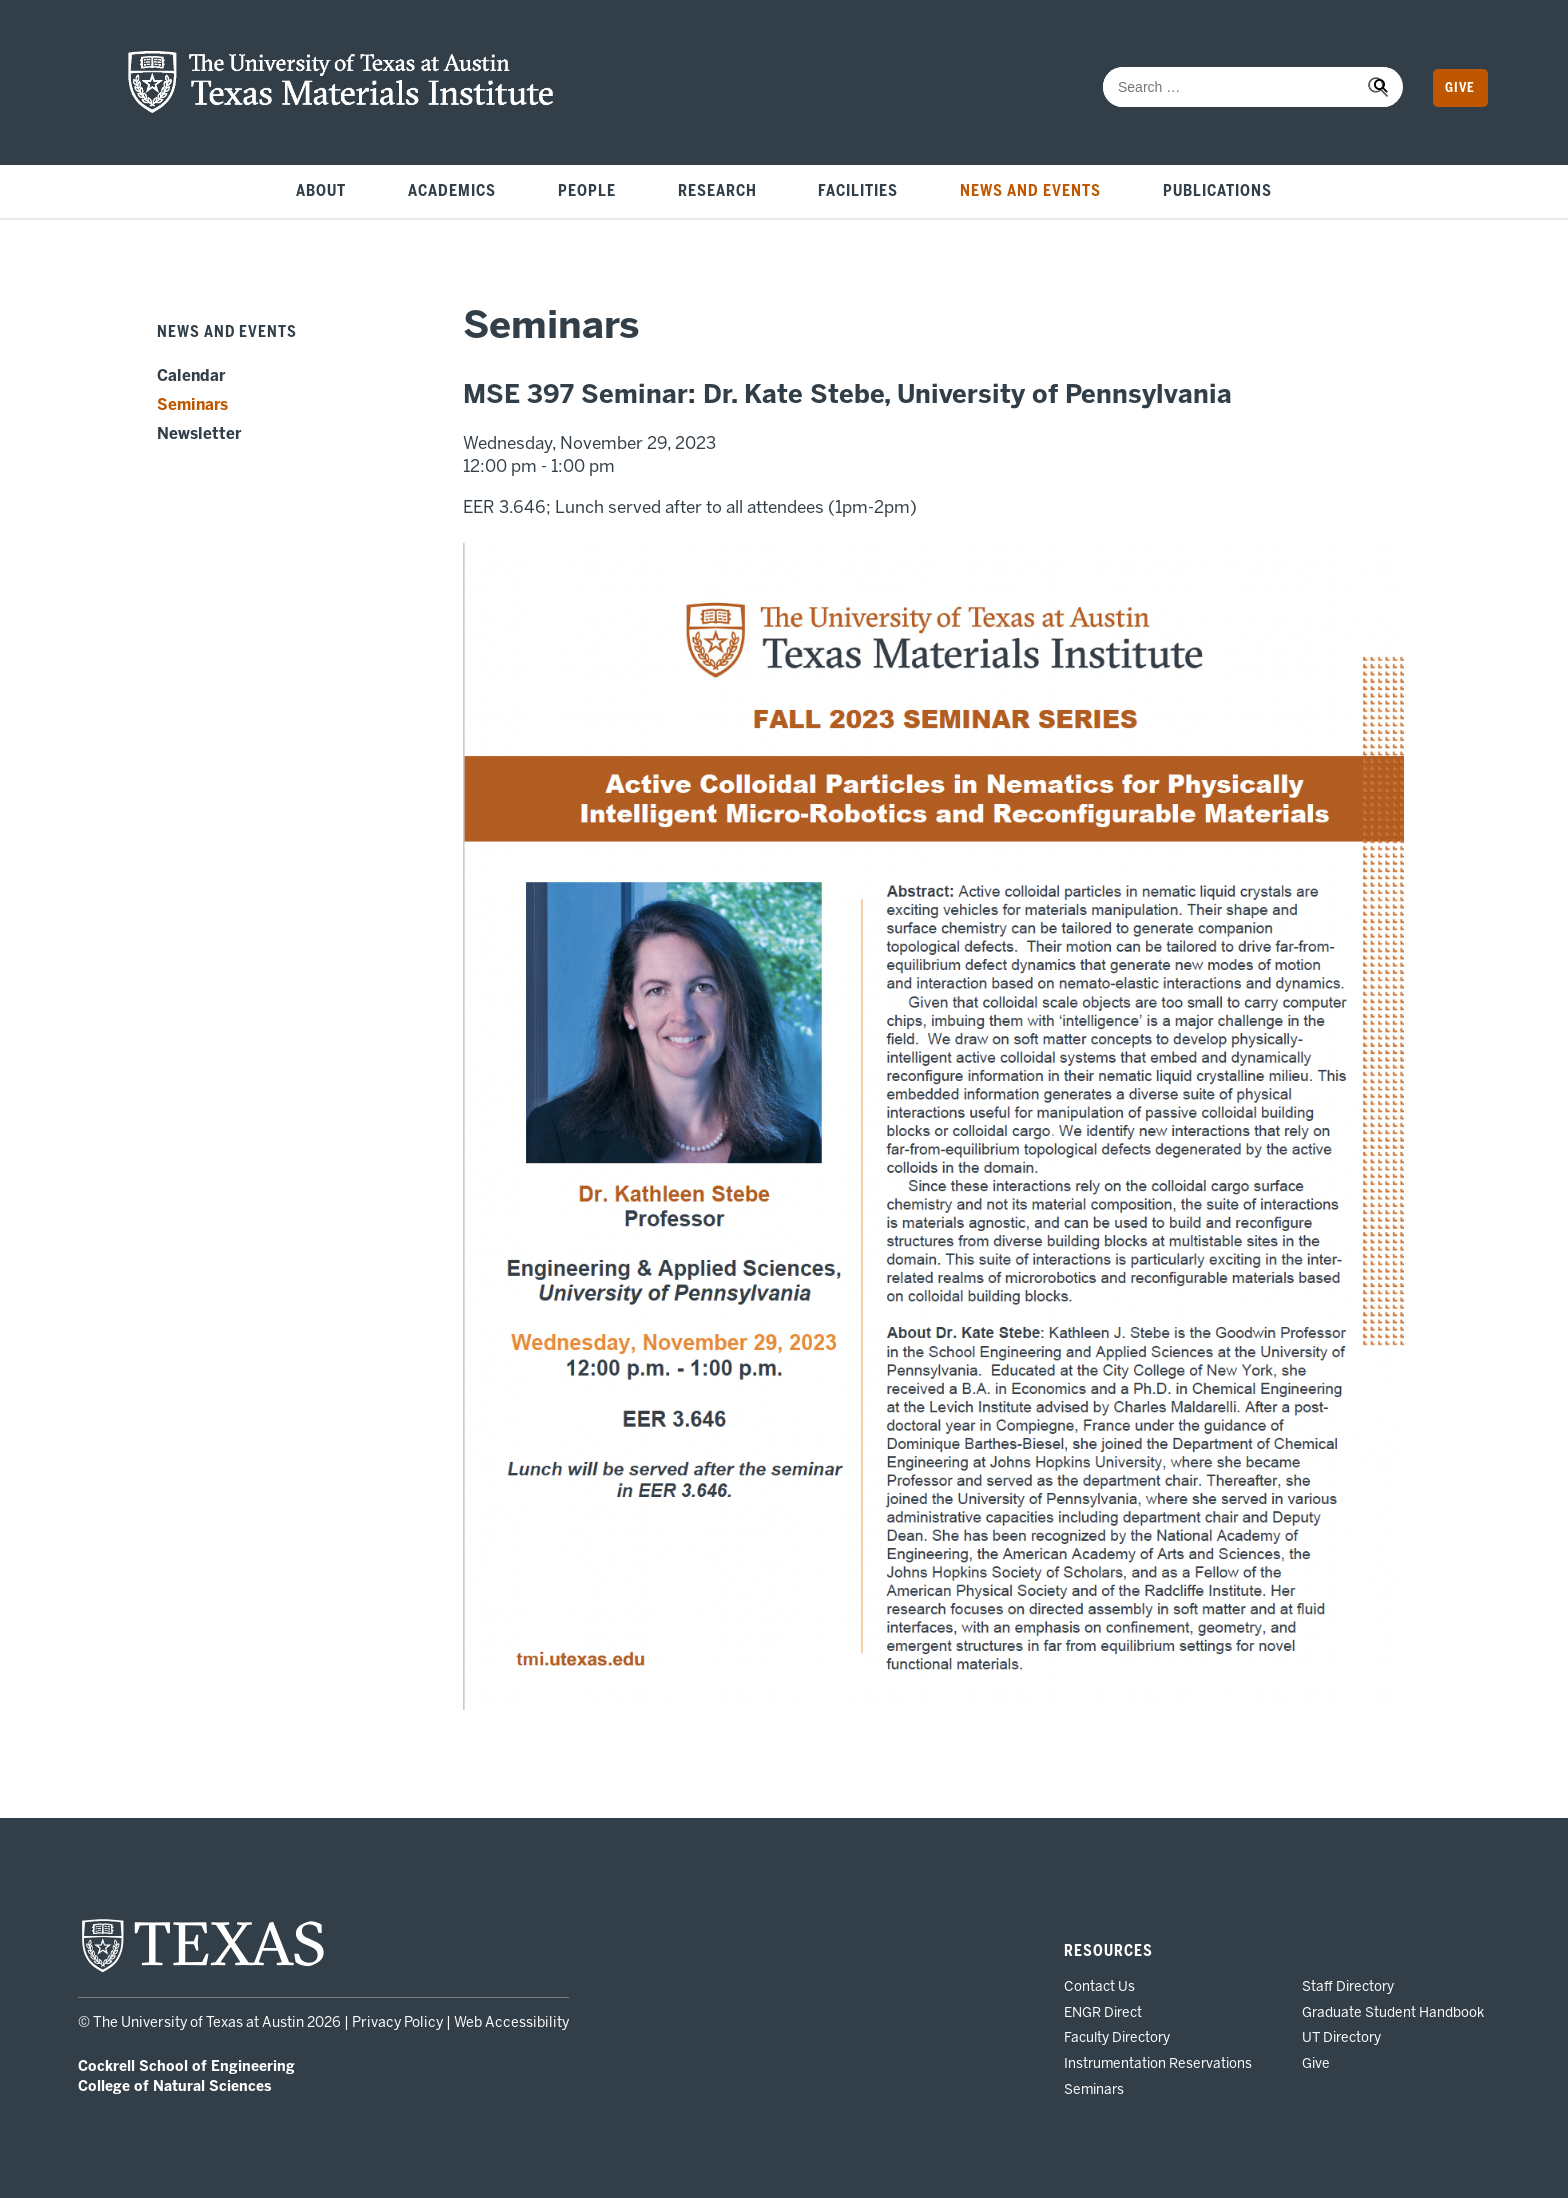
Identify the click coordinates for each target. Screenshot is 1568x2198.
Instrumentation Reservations (1158, 2063)
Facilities (858, 191)
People (587, 191)
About (321, 191)
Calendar (191, 376)
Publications (1217, 191)
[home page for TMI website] (341, 108)
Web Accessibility (511, 2022)
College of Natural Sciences (174, 2086)
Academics (452, 191)
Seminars (192, 405)
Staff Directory (1348, 1986)
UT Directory (1341, 2037)
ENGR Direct (1103, 2012)
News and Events (1030, 191)
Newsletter (199, 434)
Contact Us (1099, 1986)
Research (717, 191)
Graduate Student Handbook (1393, 2012)
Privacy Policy (397, 2022)
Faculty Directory (1117, 2037)
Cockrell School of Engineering (186, 2066)
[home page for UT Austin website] (203, 1970)
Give (1460, 87)
